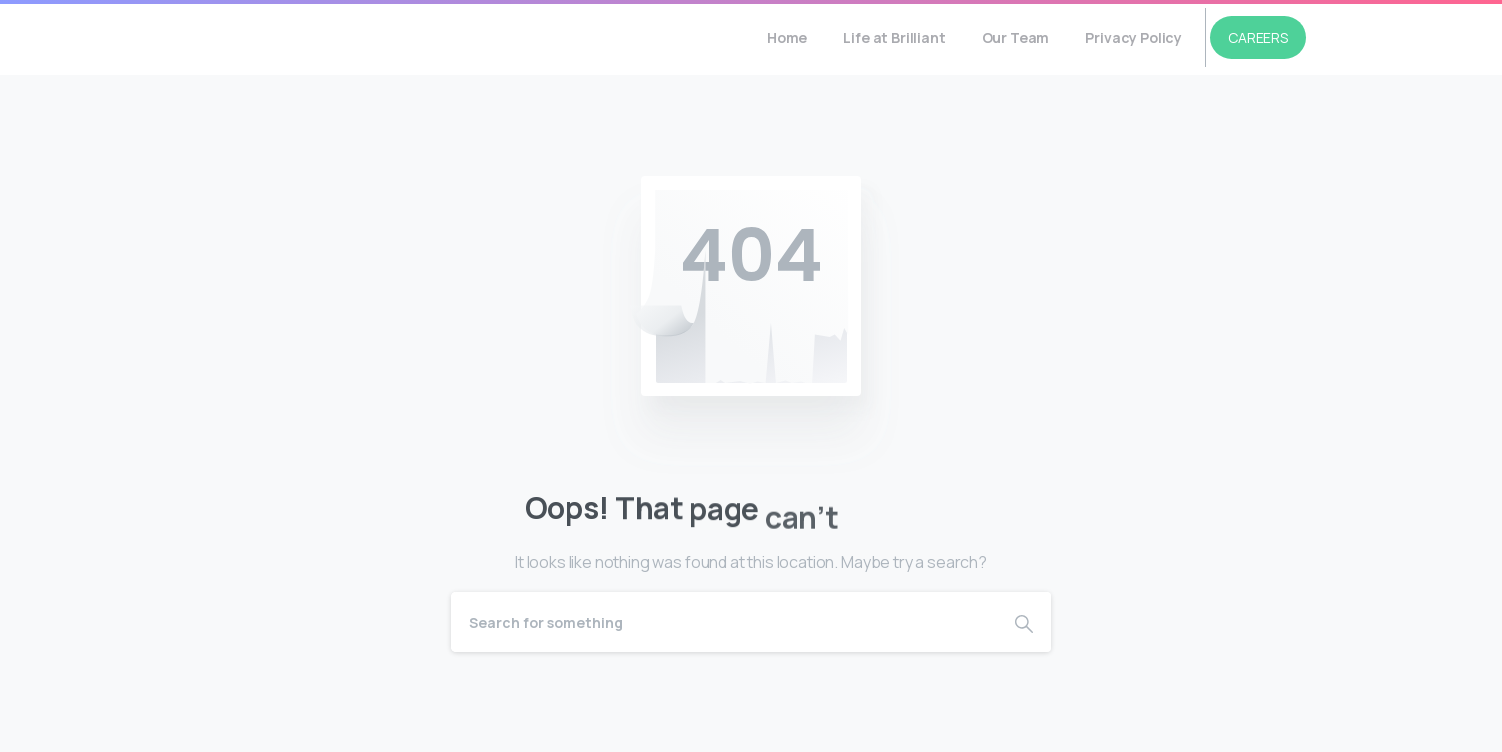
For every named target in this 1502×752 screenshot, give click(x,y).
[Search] (724, 622)
